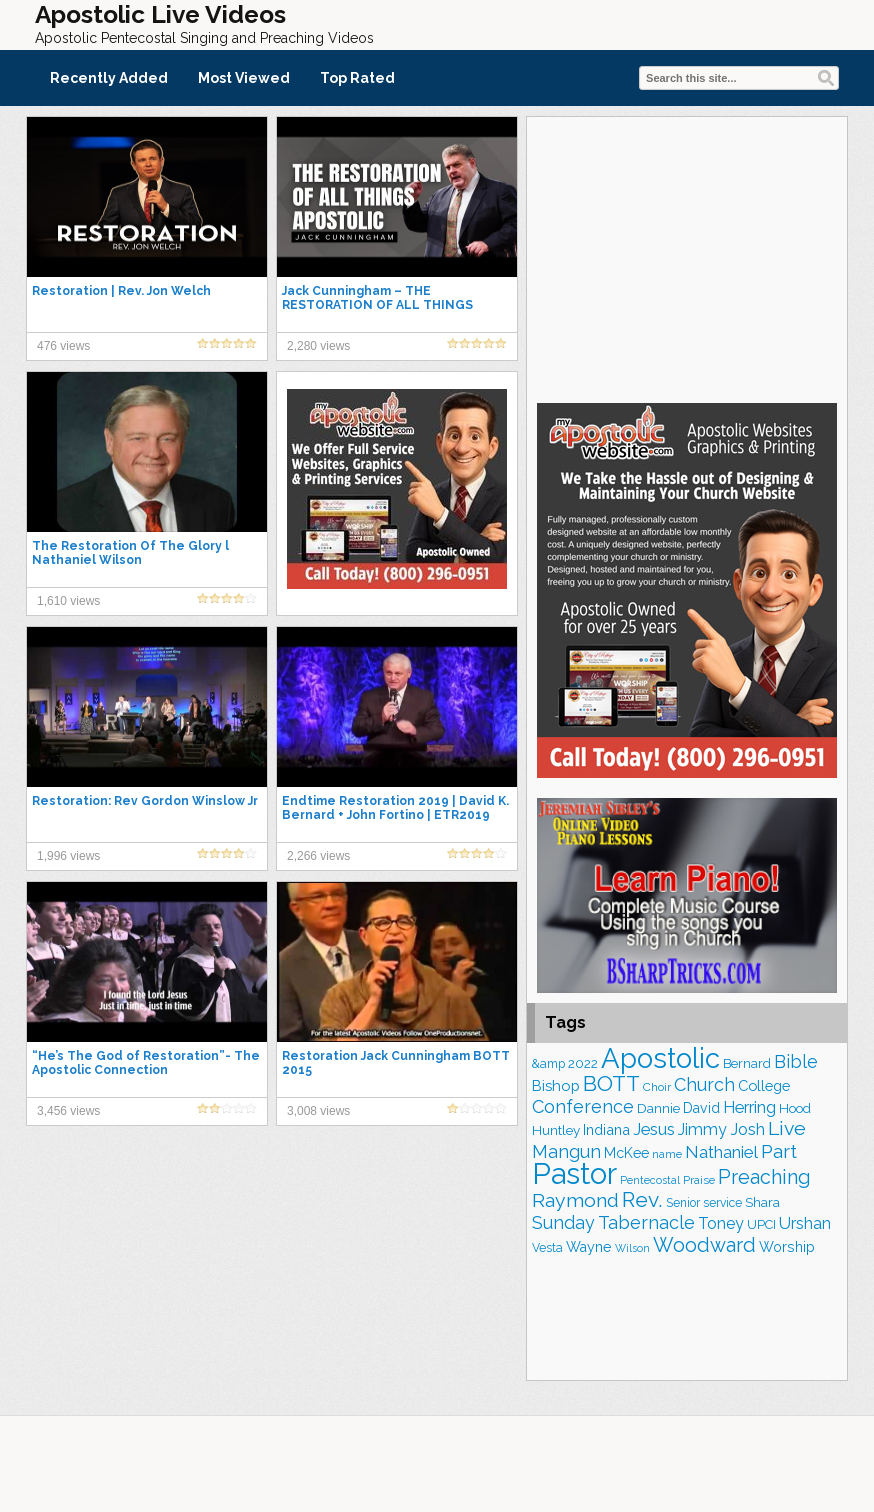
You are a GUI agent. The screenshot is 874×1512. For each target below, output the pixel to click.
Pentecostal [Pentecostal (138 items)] (650, 1180)
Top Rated (357, 78)
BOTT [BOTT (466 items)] (611, 1083)
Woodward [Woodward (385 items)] (704, 1245)
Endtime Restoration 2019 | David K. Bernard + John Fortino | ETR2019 (395, 808)
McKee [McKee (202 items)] (626, 1153)
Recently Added (109, 78)
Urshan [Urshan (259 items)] (805, 1223)
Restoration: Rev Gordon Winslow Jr (145, 801)
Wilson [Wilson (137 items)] (632, 1248)
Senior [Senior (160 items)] (683, 1203)
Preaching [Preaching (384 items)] (764, 1177)
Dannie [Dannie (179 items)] (658, 1108)
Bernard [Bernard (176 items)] (747, 1063)
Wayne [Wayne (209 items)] (589, 1247)
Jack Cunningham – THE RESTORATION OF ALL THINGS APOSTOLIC (377, 305)
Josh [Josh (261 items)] (747, 1129)
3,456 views (68, 1111)
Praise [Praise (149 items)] (699, 1180)
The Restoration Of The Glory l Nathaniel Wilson (130, 553)
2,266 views (318, 856)
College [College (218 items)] (764, 1085)
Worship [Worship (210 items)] (787, 1247)
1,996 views (68, 856)
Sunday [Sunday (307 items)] (563, 1222)
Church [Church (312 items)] (704, 1084)
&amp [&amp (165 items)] (548, 1063)
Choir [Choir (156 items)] (657, 1087)
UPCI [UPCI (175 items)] (761, 1224)
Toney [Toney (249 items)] (721, 1223)
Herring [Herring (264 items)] (749, 1107)
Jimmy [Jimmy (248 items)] (702, 1129)
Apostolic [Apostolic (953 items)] (660, 1058)
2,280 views (318, 346)
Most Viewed (244, 78)
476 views (63, 346)
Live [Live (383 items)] (787, 1128)
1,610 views (68, 601)
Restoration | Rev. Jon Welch (121, 291)
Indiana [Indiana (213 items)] (606, 1129)
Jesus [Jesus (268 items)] (654, 1129)
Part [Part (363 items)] (779, 1151)
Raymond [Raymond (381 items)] (575, 1200)
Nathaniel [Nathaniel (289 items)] (721, 1152)
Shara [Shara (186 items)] (762, 1202)
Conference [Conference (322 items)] (583, 1106)
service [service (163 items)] (722, 1203)
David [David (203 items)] (701, 1108)
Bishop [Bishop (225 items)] (556, 1085)
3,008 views (318, 1111)
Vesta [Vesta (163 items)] (547, 1248)
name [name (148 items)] (667, 1154)
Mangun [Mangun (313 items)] (566, 1151)
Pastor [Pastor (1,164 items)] (574, 1173)
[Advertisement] (687, 257)
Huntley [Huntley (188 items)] (556, 1130)
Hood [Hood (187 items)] (795, 1108)
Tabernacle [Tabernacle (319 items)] (646, 1222)
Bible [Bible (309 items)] (796, 1061)
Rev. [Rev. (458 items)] (642, 1199)
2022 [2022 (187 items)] (583, 1063)
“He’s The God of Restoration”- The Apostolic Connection (146, 1063)
